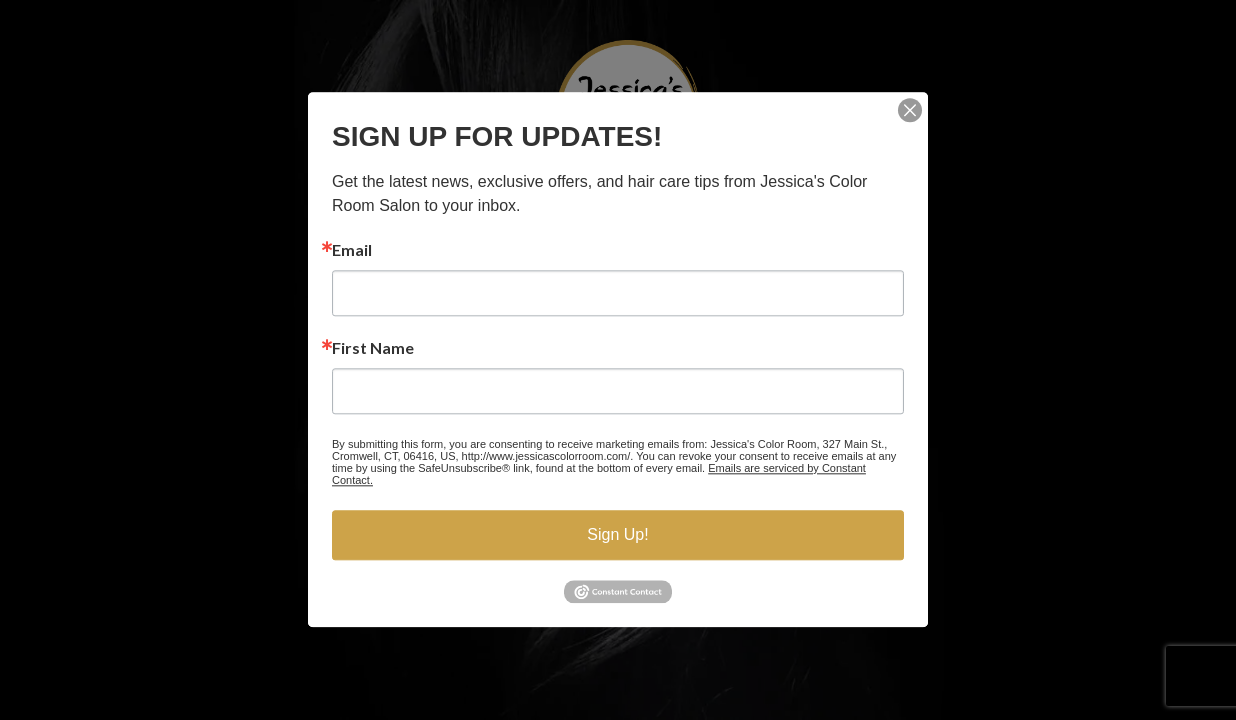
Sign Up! (617, 534)
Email (352, 250)
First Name (373, 348)
